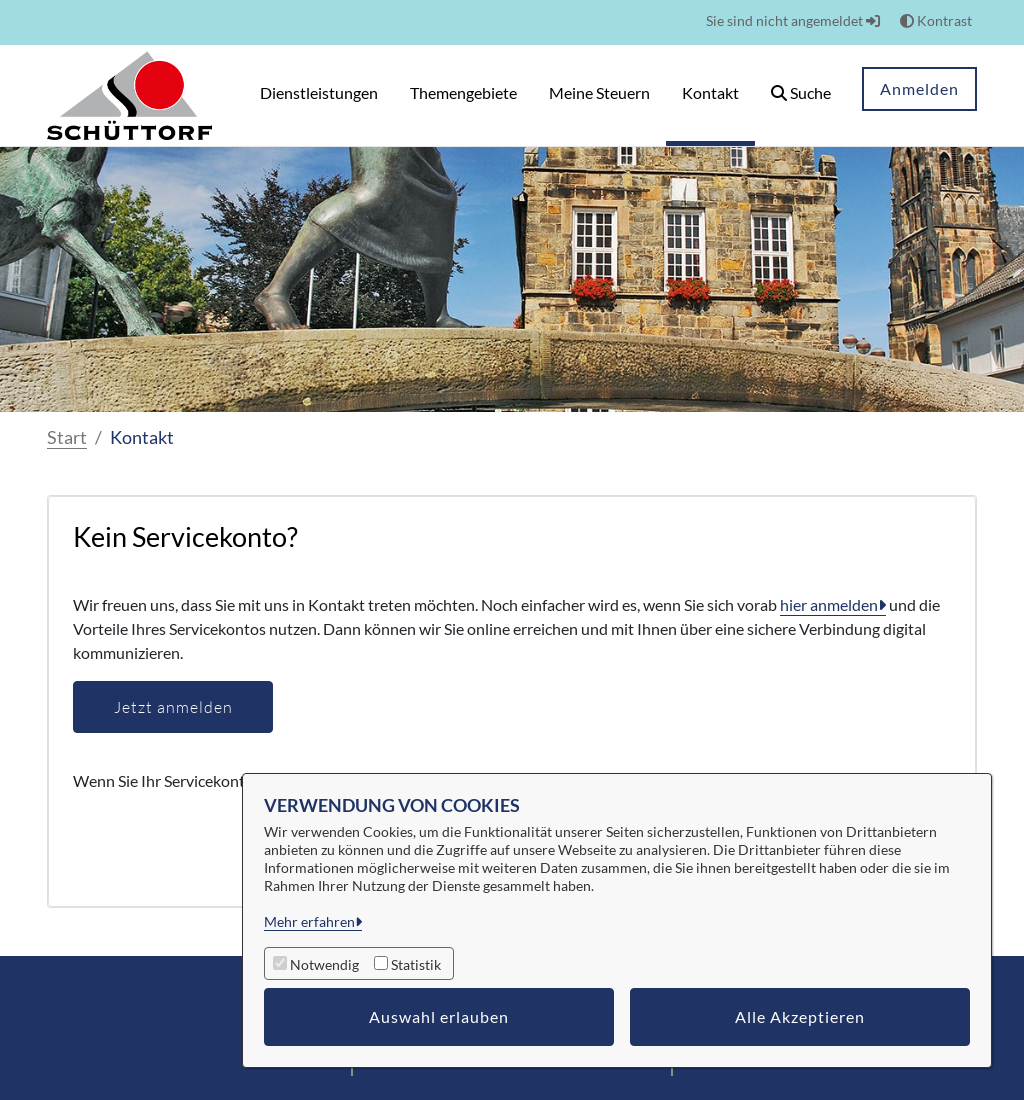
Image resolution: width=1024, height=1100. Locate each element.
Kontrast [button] (936, 20)
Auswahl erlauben (439, 1016)
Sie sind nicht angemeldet (793, 20)
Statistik (416, 964)
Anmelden (919, 88)
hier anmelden (829, 604)
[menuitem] (319, 95)
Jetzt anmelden (173, 707)
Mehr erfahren (309, 921)
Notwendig (324, 964)
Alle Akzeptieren (800, 1016)
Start (67, 437)
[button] (801, 95)
